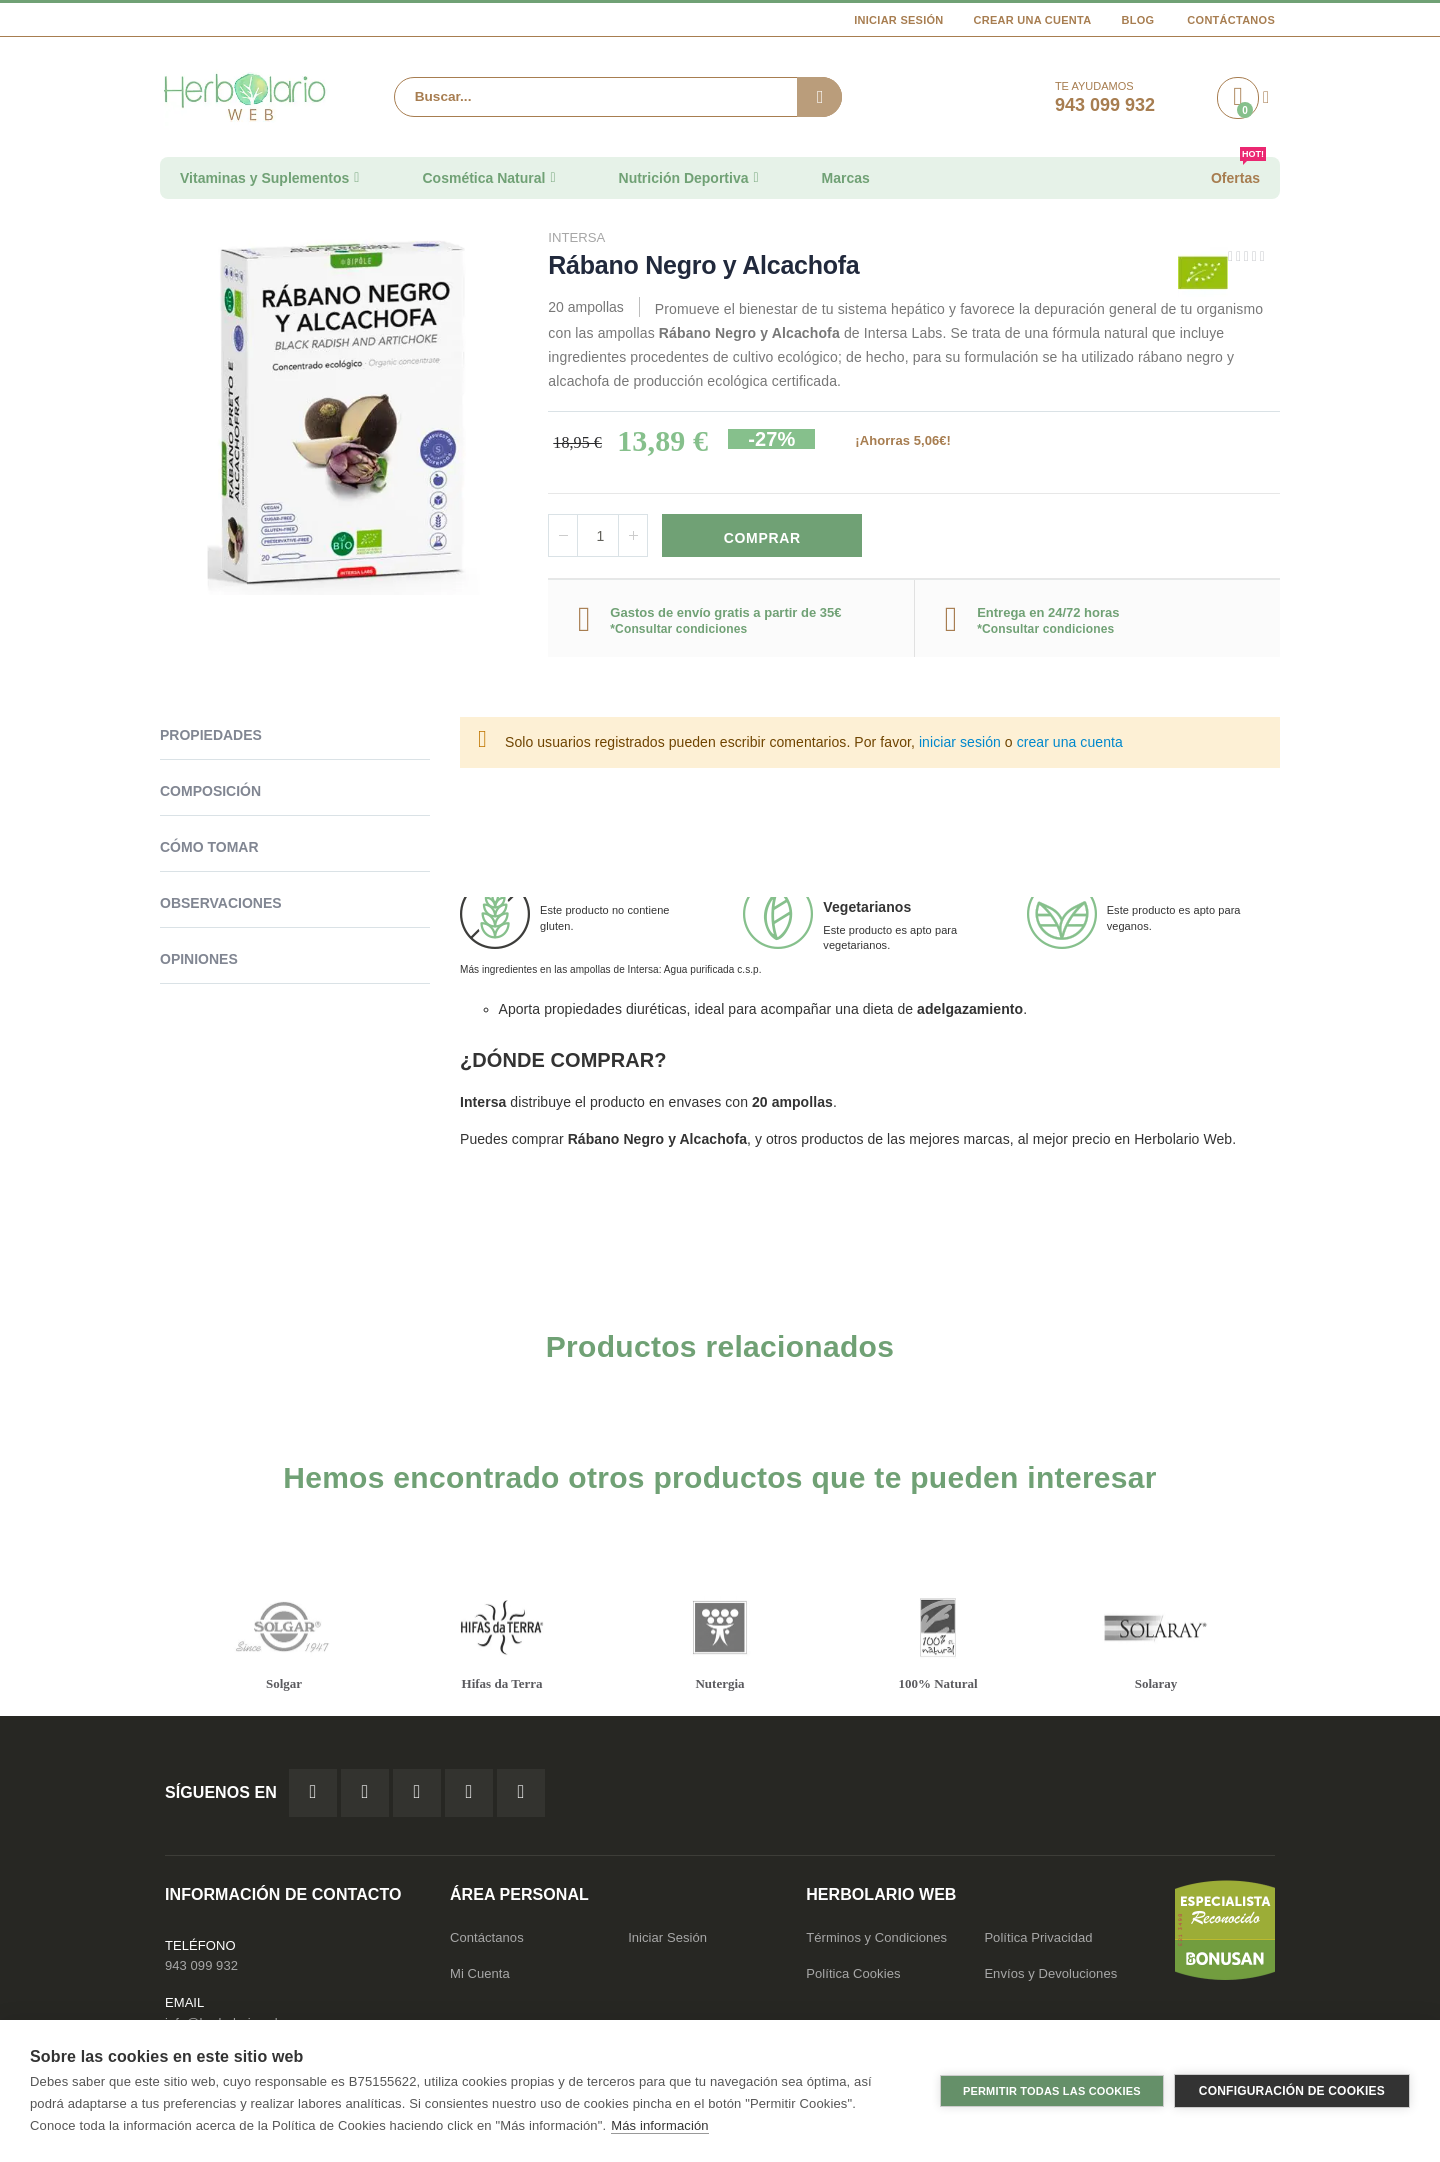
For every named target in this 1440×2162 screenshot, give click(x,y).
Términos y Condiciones (876, 1940)
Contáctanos (1231, 20)
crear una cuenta (1070, 744)
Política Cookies (853, 1976)
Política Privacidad (1038, 1940)
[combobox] (618, 97)
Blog (1137, 20)
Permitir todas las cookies (1052, 2091)
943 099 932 (201, 1968)
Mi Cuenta (480, 1976)
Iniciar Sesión (898, 20)
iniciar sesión (960, 744)
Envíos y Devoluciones (1050, 1976)
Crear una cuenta (1033, 20)
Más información (659, 2125)
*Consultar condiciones (678, 630)
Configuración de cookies (1292, 2091)
